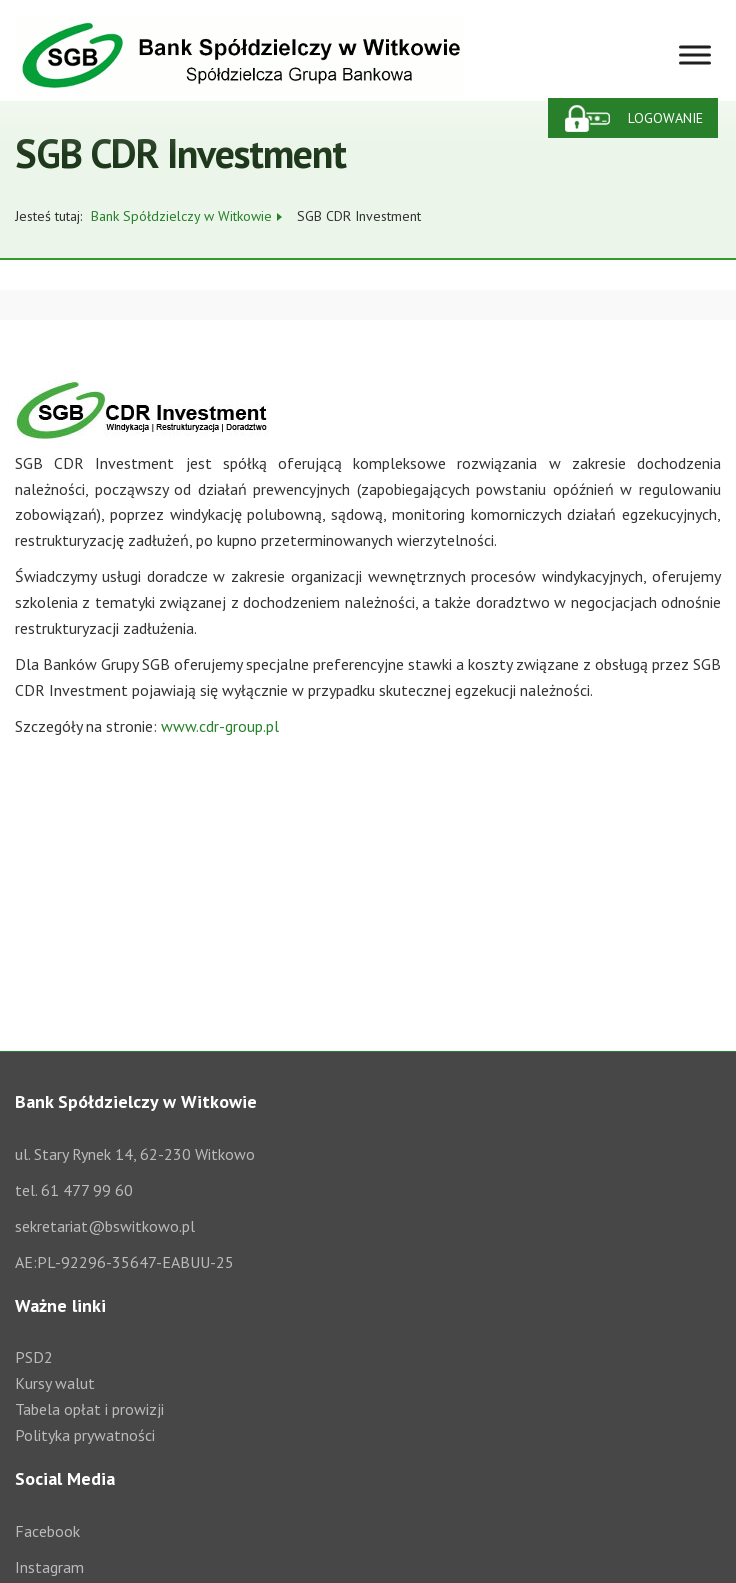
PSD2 (34, 1357)
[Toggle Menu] (695, 54)
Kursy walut (55, 1383)
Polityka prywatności (85, 1435)
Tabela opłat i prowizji (89, 1409)
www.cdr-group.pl (220, 726)
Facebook (47, 1531)
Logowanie (665, 118)
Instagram (49, 1567)
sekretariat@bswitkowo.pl (105, 1226)
